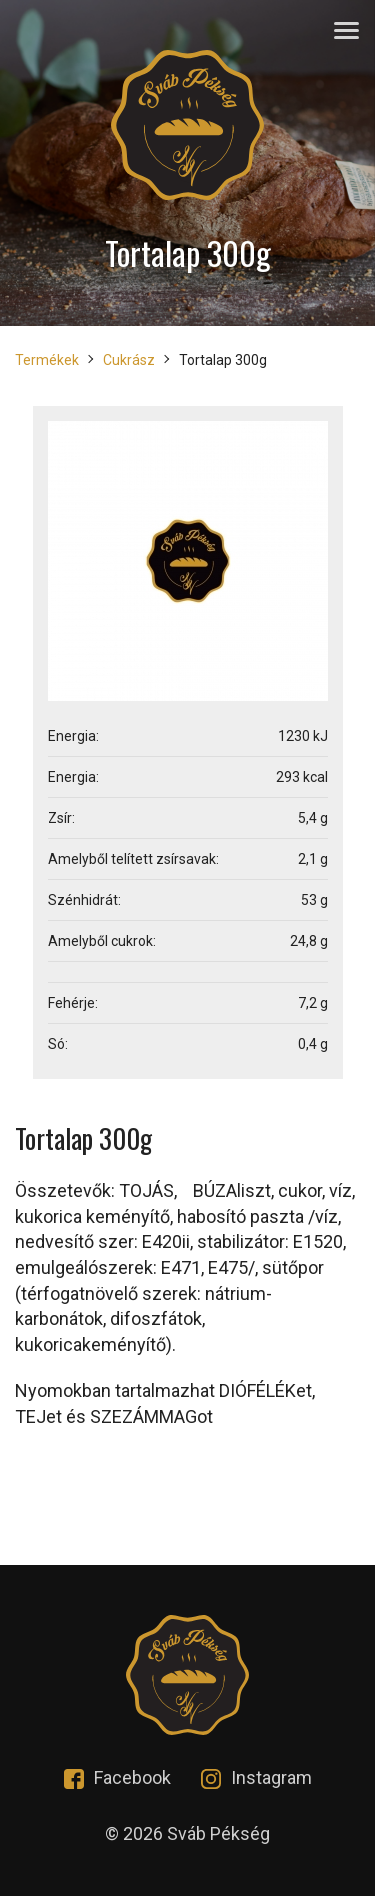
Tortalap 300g (223, 360)
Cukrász (129, 360)
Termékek (47, 360)
